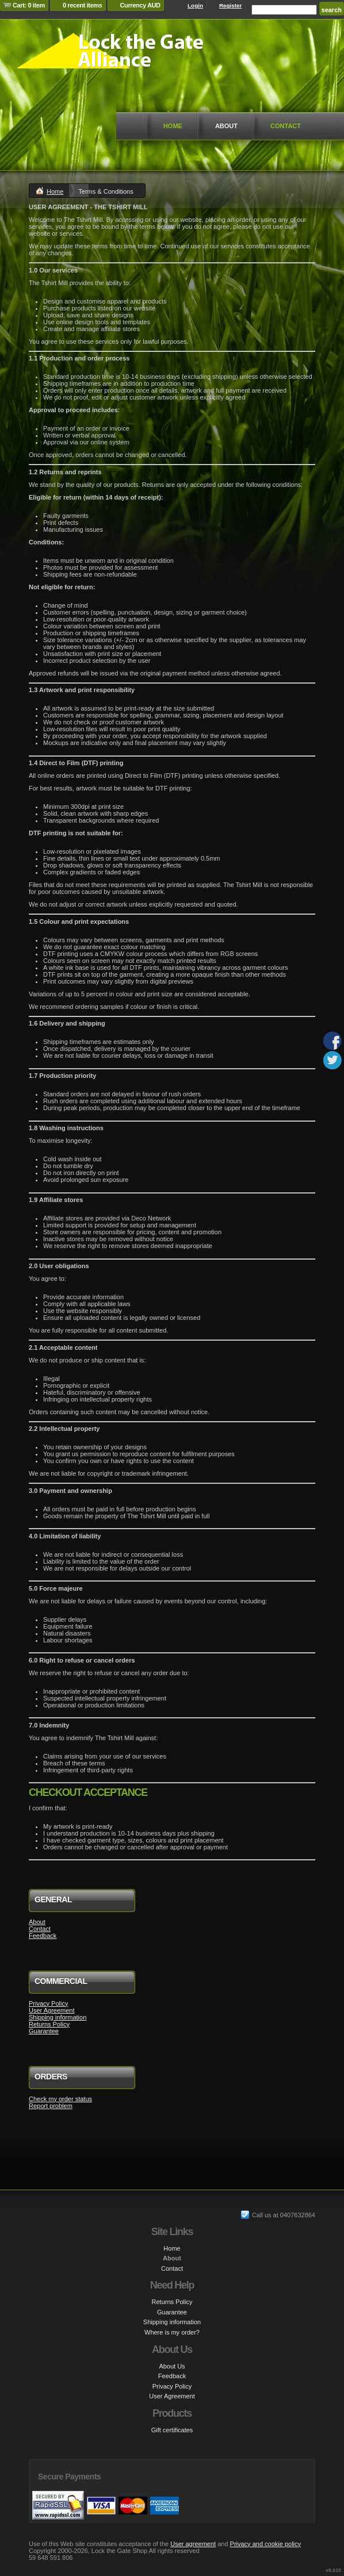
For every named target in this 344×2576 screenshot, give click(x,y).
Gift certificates (172, 2430)
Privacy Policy (48, 2003)
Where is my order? (172, 2332)
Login (195, 5)
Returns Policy (49, 2024)
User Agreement (51, 2010)
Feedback (42, 1935)
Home (172, 125)
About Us (172, 2366)
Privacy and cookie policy (265, 2543)
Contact (285, 125)
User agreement (193, 2543)
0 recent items (82, 5)
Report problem (50, 2105)
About (226, 125)
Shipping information (57, 2017)
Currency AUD (140, 5)
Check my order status (60, 2098)
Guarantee (44, 2031)
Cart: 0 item (29, 5)
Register (230, 5)
